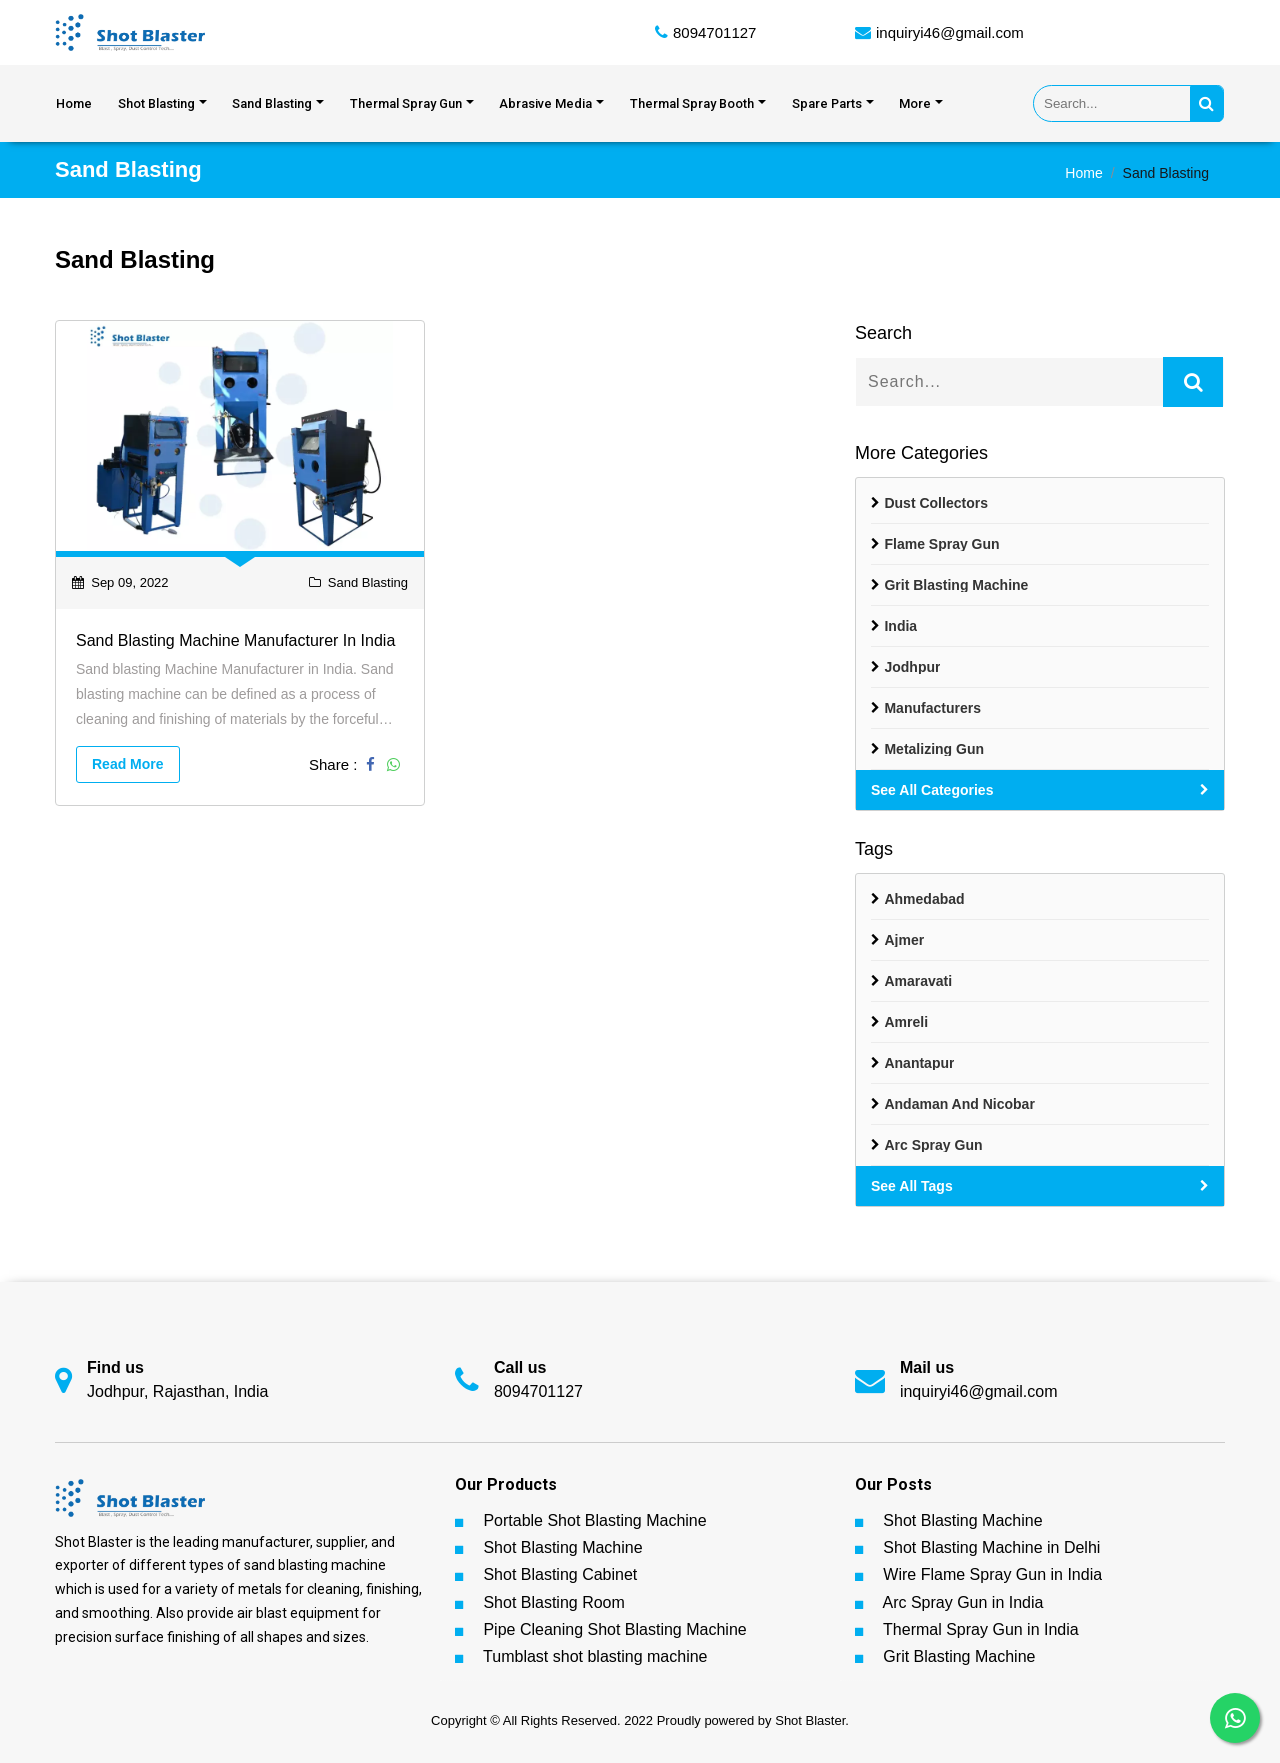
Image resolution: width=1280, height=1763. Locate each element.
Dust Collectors (935, 503)
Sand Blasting (272, 103)
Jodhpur (912, 667)
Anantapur (919, 1063)
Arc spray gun (933, 1145)
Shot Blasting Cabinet (560, 1574)
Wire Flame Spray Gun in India (992, 1574)
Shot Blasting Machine (562, 1547)
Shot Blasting (156, 103)
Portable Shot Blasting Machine (594, 1520)
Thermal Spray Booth (692, 103)
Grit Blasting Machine (956, 585)
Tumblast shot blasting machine (595, 1656)
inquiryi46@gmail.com (950, 32)
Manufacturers (932, 708)
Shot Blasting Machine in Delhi (991, 1547)
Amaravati (918, 981)
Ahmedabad (924, 899)
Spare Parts (827, 103)
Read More (128, 764)
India (900, 626)
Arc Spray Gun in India (962, 1602)
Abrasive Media (545, 103)
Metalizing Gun (934, 749)
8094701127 (714, 32)
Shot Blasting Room (553, 1602)
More (915, 103)
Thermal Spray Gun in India (981, 1629)
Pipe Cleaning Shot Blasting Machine (614, 1629)
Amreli (906, 1022)
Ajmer (904, 940)
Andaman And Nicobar (959, 1104)
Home (74, 103)
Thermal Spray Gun (406, 103)
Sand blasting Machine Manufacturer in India (235, 640)
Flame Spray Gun (941, 544)
